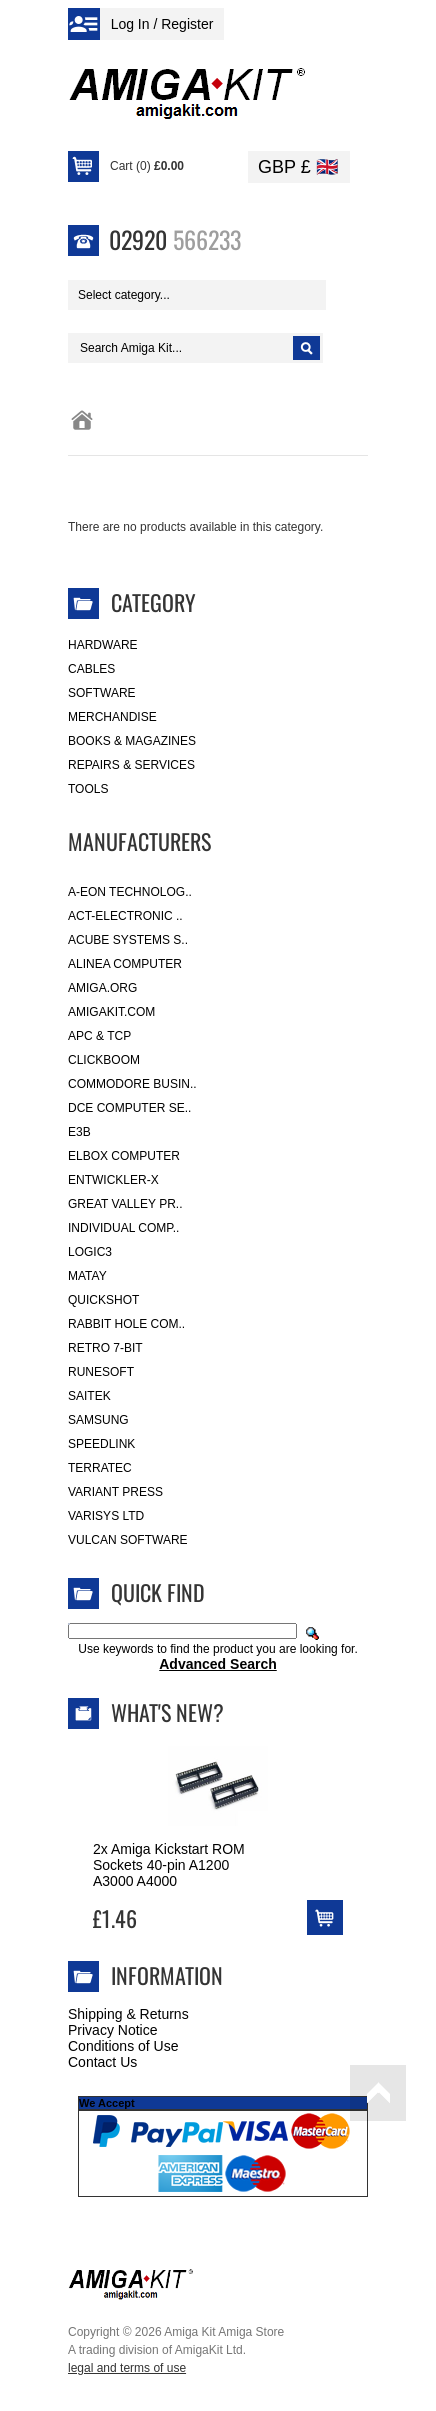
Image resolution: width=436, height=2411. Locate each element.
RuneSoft (101, 1372)
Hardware (103, 645)
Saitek (89, 1396)
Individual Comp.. (123, 1228)
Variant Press (115, 1492)
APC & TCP (99, 1036)
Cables (91, 669)
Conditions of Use (123, 2046)
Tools (88, 789)
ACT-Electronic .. (125, 916)
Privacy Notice (112, 2030)
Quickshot (103, 1300)
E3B (79, 1132)
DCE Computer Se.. (129, 1108)
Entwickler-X (113, 1180)
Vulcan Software (128, 1540)
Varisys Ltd (106, 1516)
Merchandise (112, 717)
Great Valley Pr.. (125, 1204)
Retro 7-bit (105, 1348)
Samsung (98, 1420)
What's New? (167, 1712)
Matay (87, 1276)
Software (102, 693)
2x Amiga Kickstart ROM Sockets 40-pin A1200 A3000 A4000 (169, 1865)
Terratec (100, 1468)
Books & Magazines (132, 741)
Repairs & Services (131, 765)
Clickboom (104, 1060)
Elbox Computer (124, 1156)
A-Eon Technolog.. (130, 892)
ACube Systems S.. (128, 940)
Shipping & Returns (128, 2014)
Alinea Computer (125, 964)
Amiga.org (102, 988)
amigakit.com (111, 1012)
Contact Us (102, 2062)
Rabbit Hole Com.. (126, 1324)
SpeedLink (101, 1444)
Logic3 (90, 1252)
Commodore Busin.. (132, 1084)
